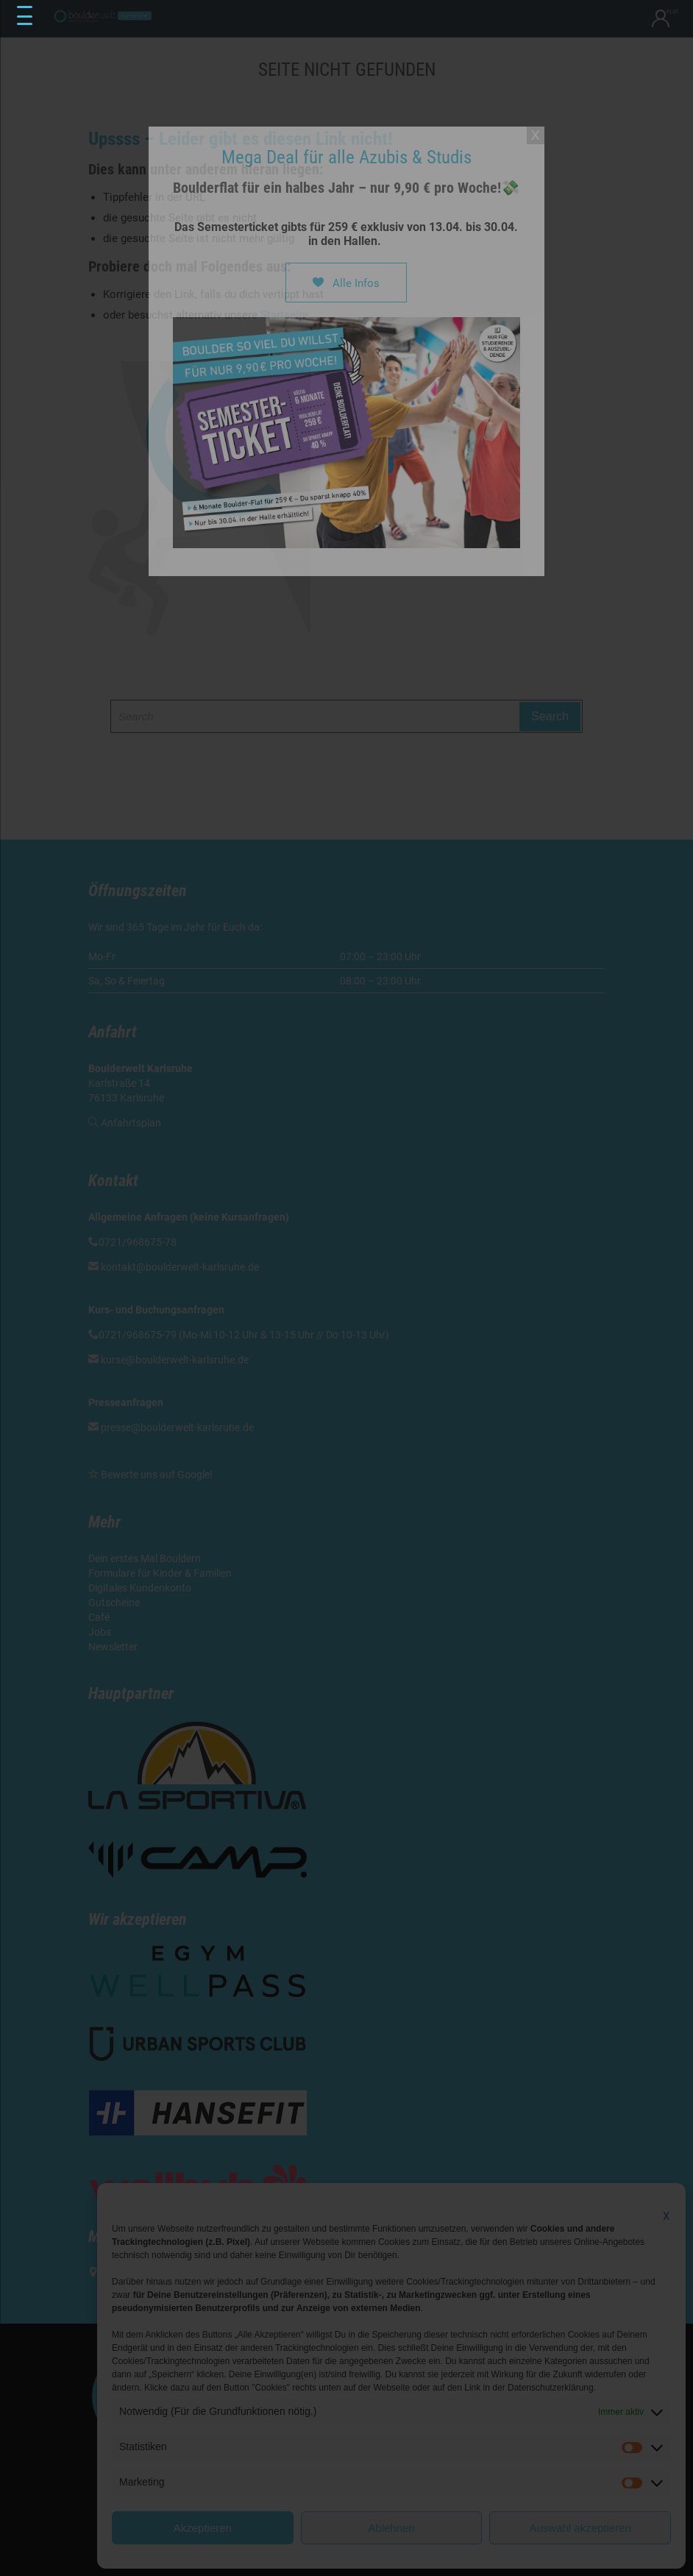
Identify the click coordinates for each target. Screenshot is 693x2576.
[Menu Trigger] (25, 16)
